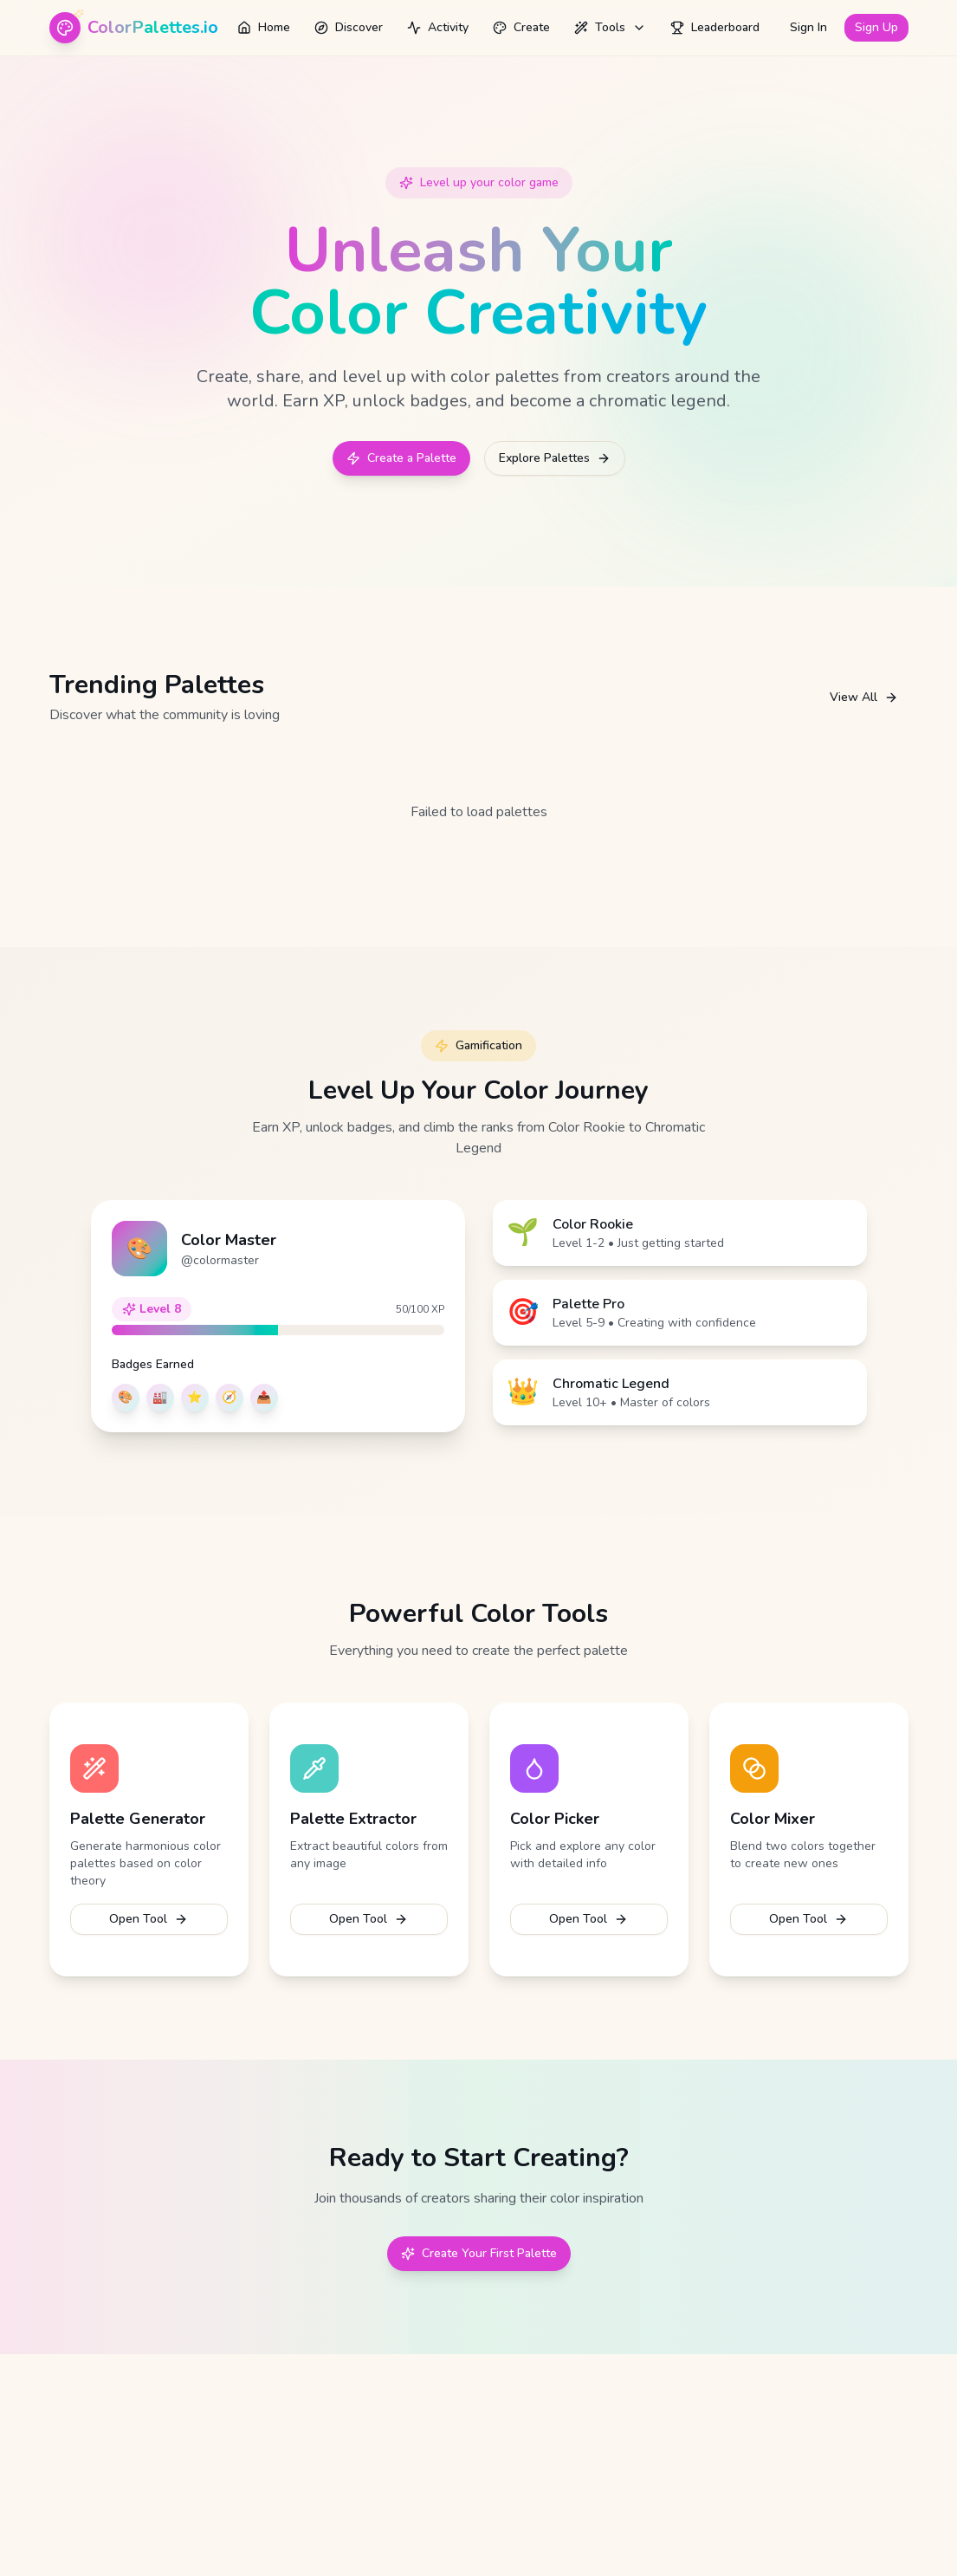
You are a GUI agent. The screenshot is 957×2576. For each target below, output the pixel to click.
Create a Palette (401, 458)
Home (263, 27)
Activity (438, 27)
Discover (348, 27)
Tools (610, 27)
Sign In (808, 27)
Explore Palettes (555, 458)
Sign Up (876, 27)
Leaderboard (715, 27)
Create (521, 27)
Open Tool (148, 1919)
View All (864, 697)
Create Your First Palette (479, 2253)
